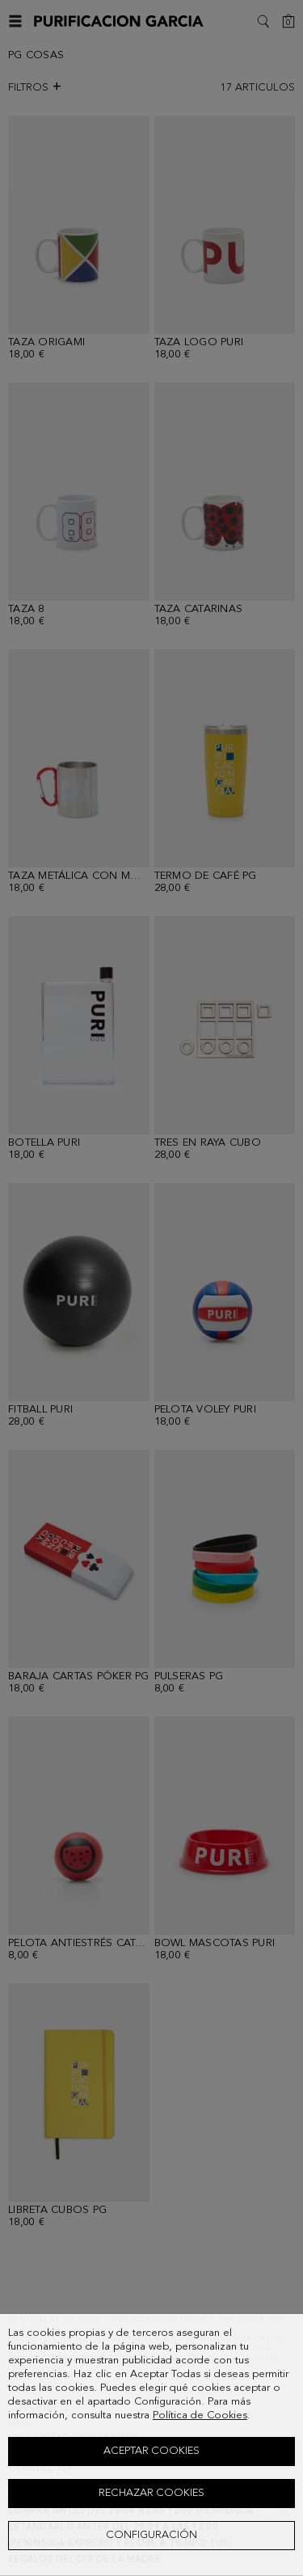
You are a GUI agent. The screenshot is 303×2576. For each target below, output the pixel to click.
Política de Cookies (200, 2415)
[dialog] (151, 2445)
